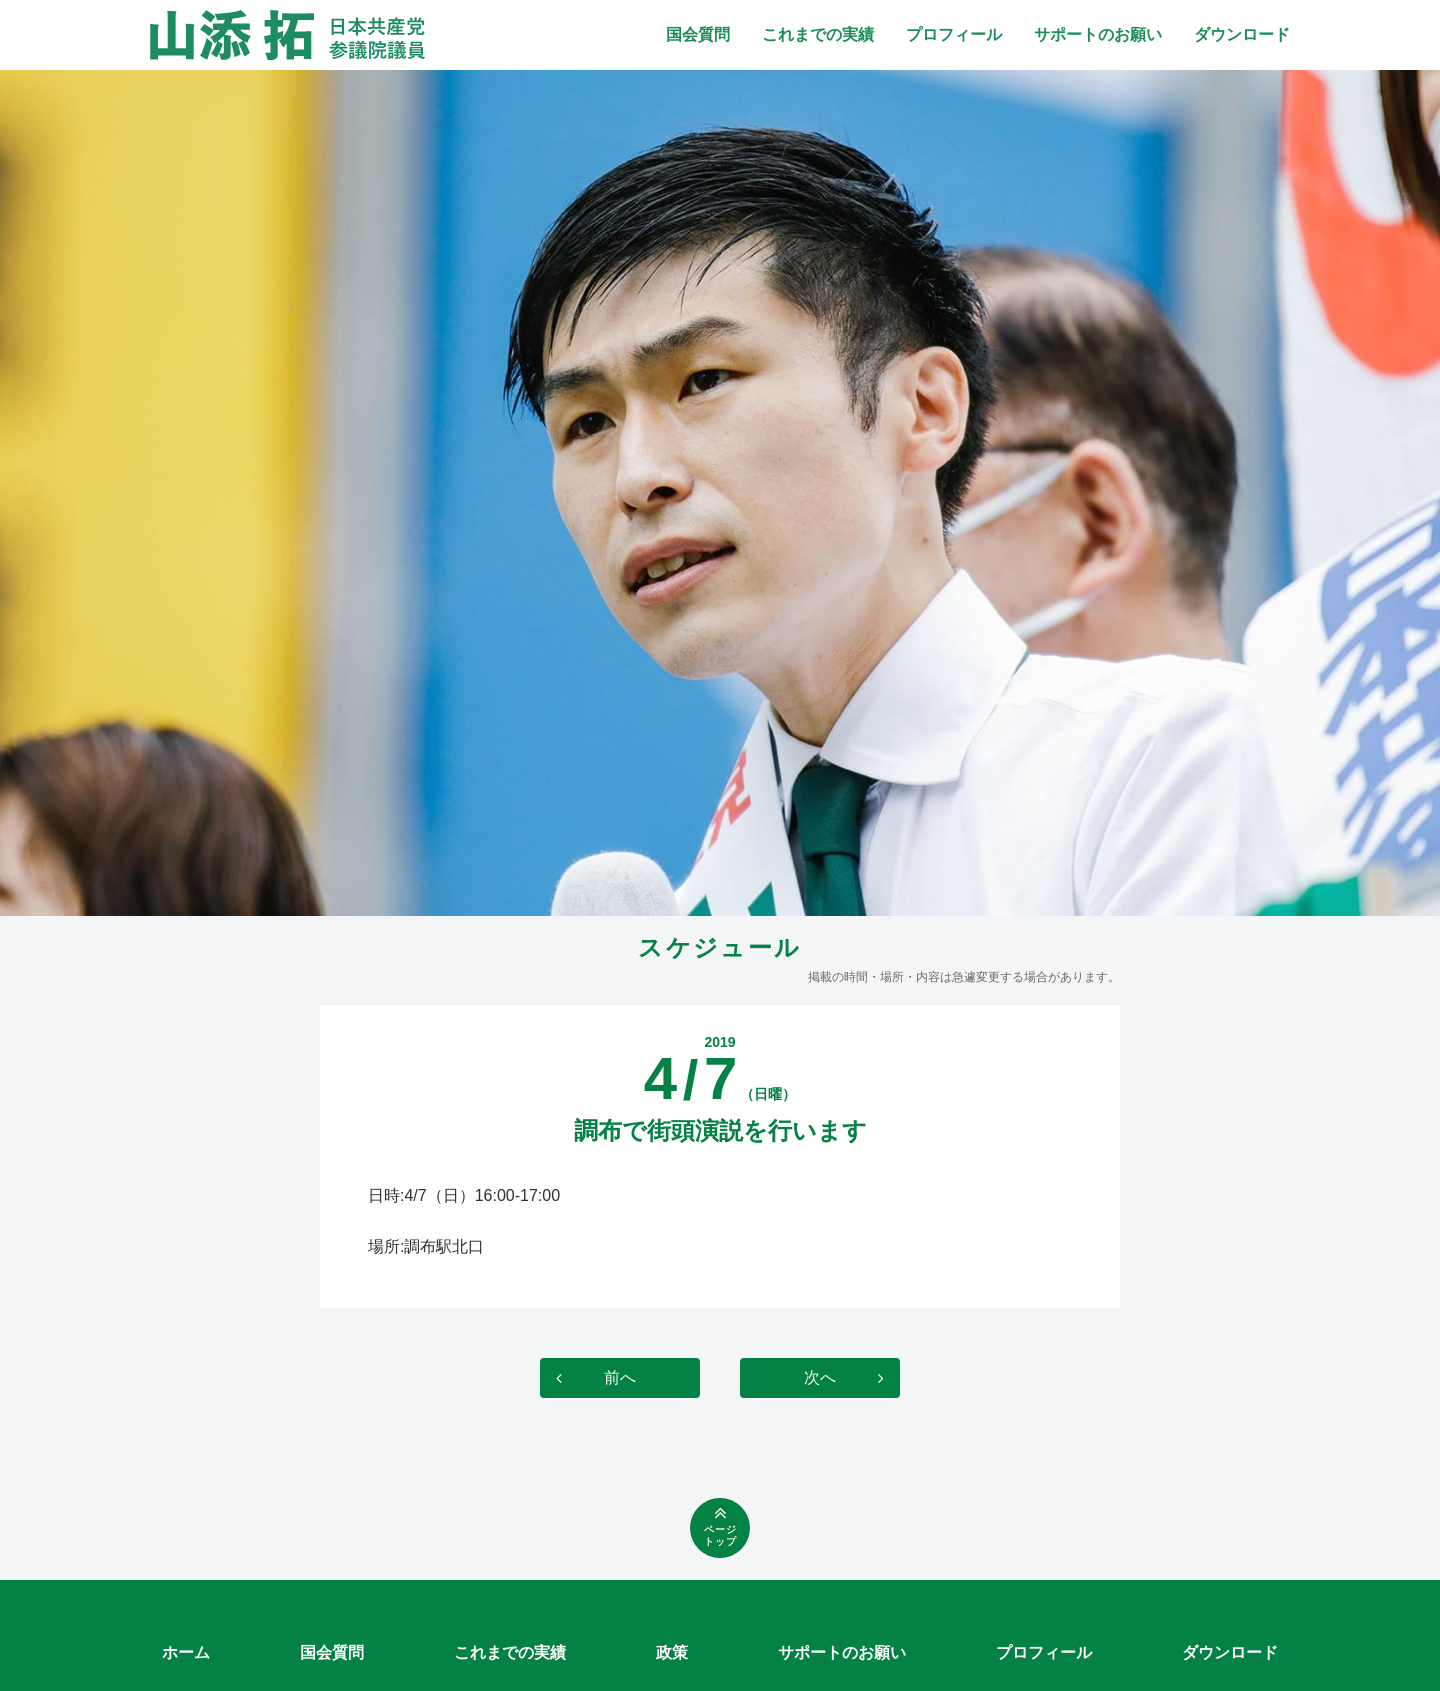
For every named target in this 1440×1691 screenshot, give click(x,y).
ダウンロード (1242, 34)
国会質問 (698, 34)
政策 (672, 1652)
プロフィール (954, 34)
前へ (620, 1377)
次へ (820, 1377)
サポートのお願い (1098, 34)
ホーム (186, 1652)
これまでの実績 (818, 34)
